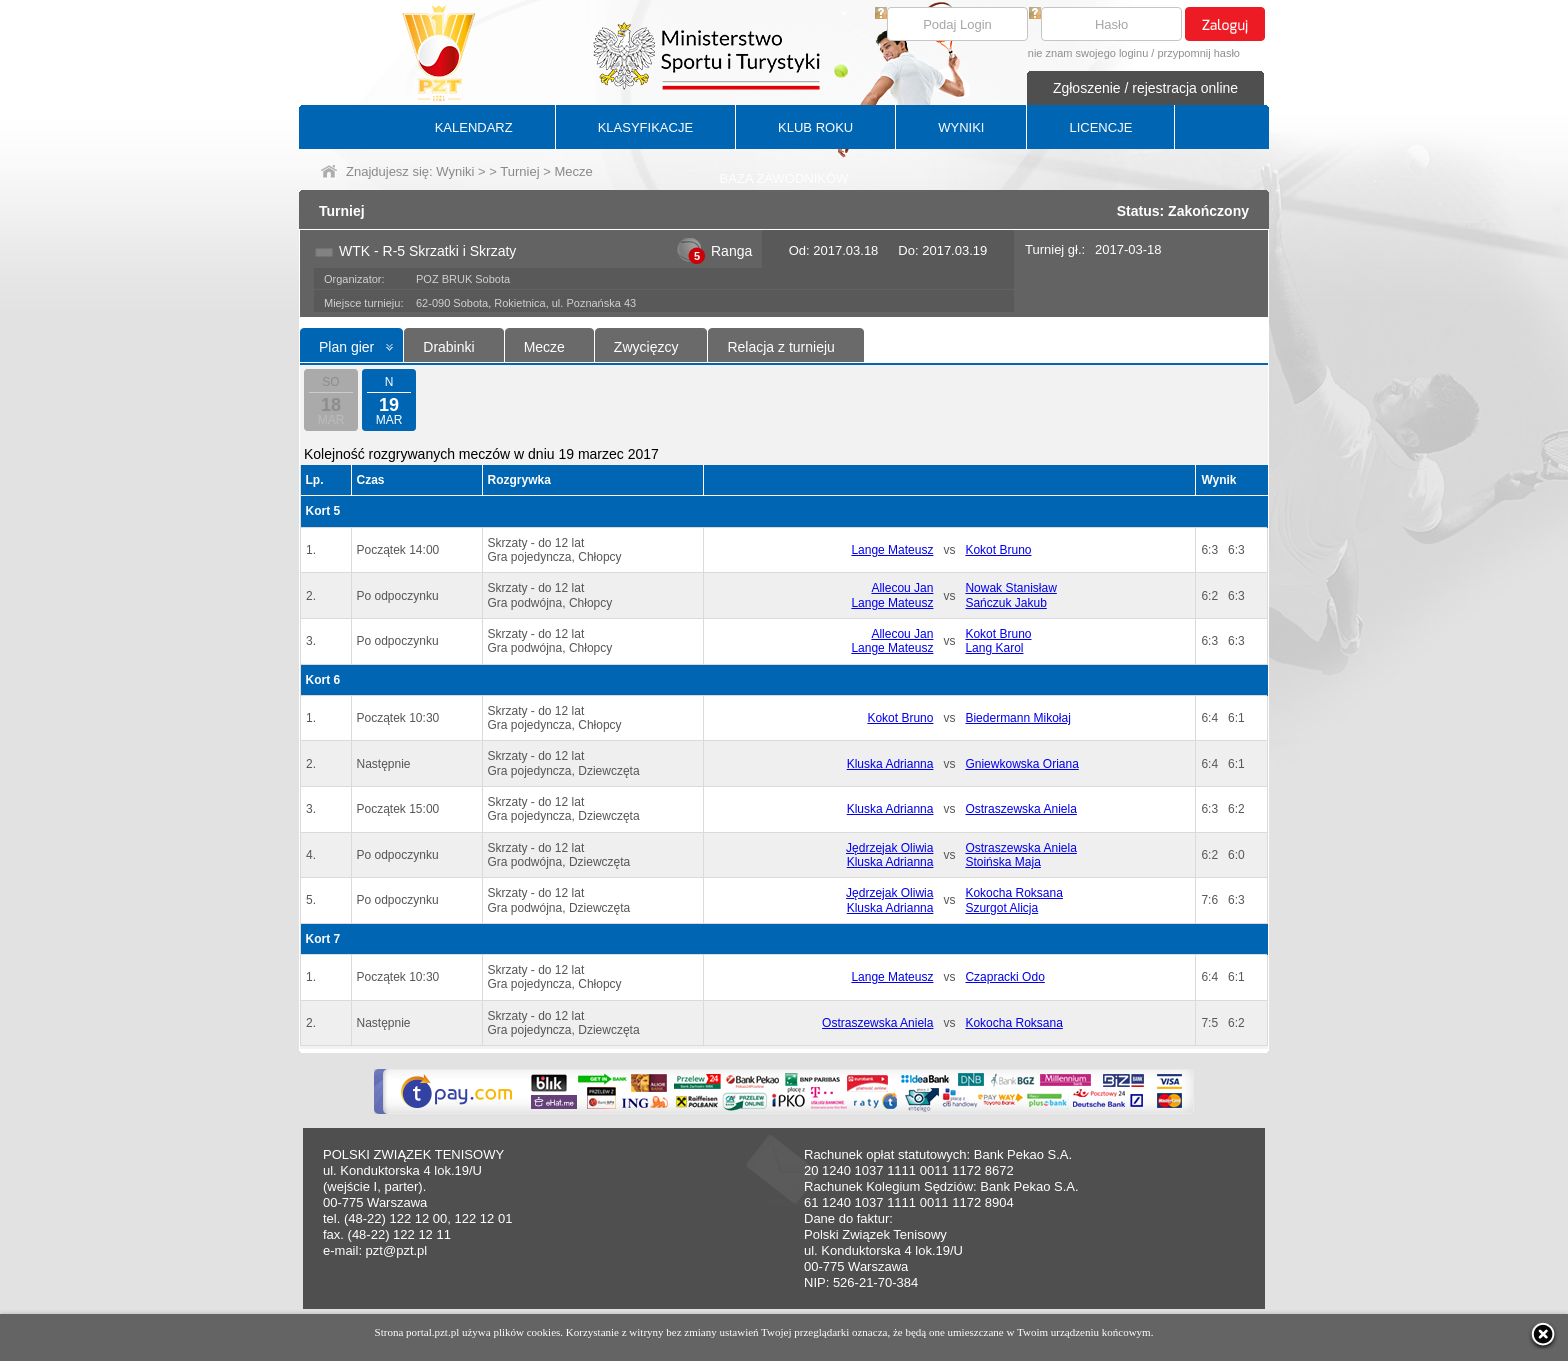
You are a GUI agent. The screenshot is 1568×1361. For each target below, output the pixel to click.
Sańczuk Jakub (1005, 603)
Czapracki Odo (1004, 977)
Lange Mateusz (892, 550)
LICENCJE (1100, 127)
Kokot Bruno (998, 550)
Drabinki (448, 347)
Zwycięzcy (646, 347)
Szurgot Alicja (1001, 908)
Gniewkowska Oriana (1021, 764)
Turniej (519, 171)
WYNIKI (961, 127)
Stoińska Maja (1002, 862)
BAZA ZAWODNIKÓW (784, 178)
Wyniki (455, 171)
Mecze (544, 347)
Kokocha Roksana (1013, 893)
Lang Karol (994, 648)
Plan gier (346, 347)
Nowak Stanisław (1010, 588)
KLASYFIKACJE (645, 127)
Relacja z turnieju (780, 347)
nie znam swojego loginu (1088, 53)
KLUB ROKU (815, 127)
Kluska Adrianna (890, 764)
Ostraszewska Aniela (1020, 809)
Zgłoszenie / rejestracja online (1145, 88)
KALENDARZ (474, 127)
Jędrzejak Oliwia (889, 848)
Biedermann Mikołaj (1017, 718)
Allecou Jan (902, 588)
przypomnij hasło (1198, 53)
